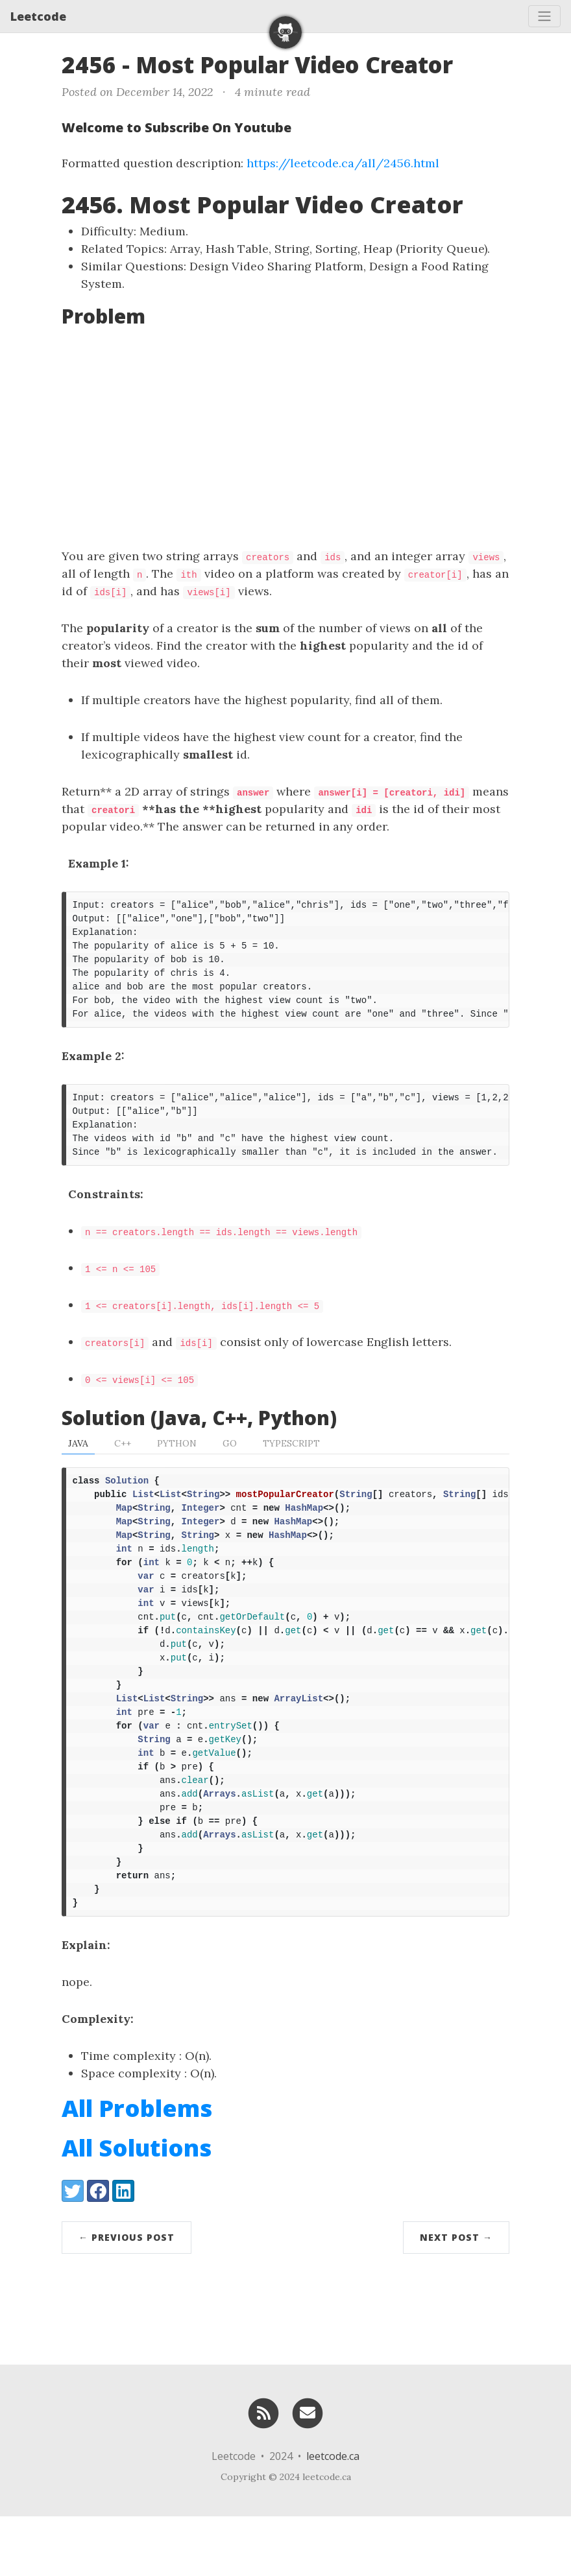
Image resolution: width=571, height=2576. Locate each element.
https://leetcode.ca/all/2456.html (343, 163)
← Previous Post (127, 2297)
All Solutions (137, 2207)
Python (177, 1461)
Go (230, 1461)
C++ (122, 1461)
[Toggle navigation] (544, 16)
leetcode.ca (332, 2516)
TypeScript (291, 1461)
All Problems (137, 2168)
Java (78, 1461)
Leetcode (38, 16)
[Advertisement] (285, 437)
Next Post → (456, 2297)
